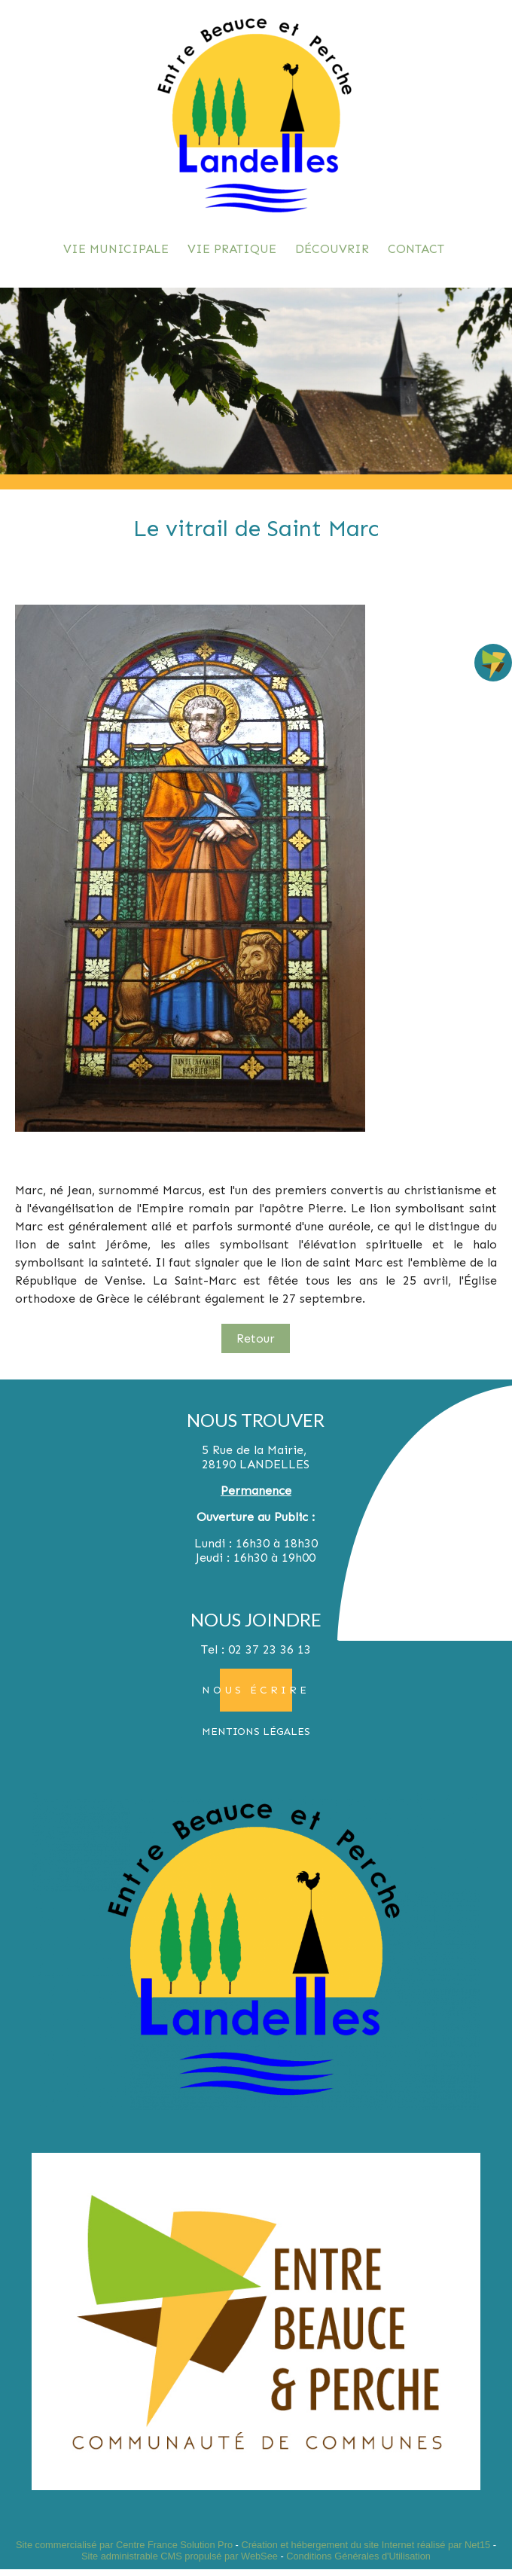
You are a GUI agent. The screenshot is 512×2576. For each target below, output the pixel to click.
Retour (255, 1338)
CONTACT (416, 249)
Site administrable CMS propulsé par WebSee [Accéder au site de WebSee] (179, 2556)
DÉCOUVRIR (332, 249)
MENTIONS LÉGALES (256, 1731)
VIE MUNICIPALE (116, 249)
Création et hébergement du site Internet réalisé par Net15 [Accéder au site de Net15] (365, 2544)
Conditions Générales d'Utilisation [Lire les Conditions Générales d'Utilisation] (358, 2556)
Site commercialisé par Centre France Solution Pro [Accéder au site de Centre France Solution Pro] (124, 2544)
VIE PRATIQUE (231, 249)
